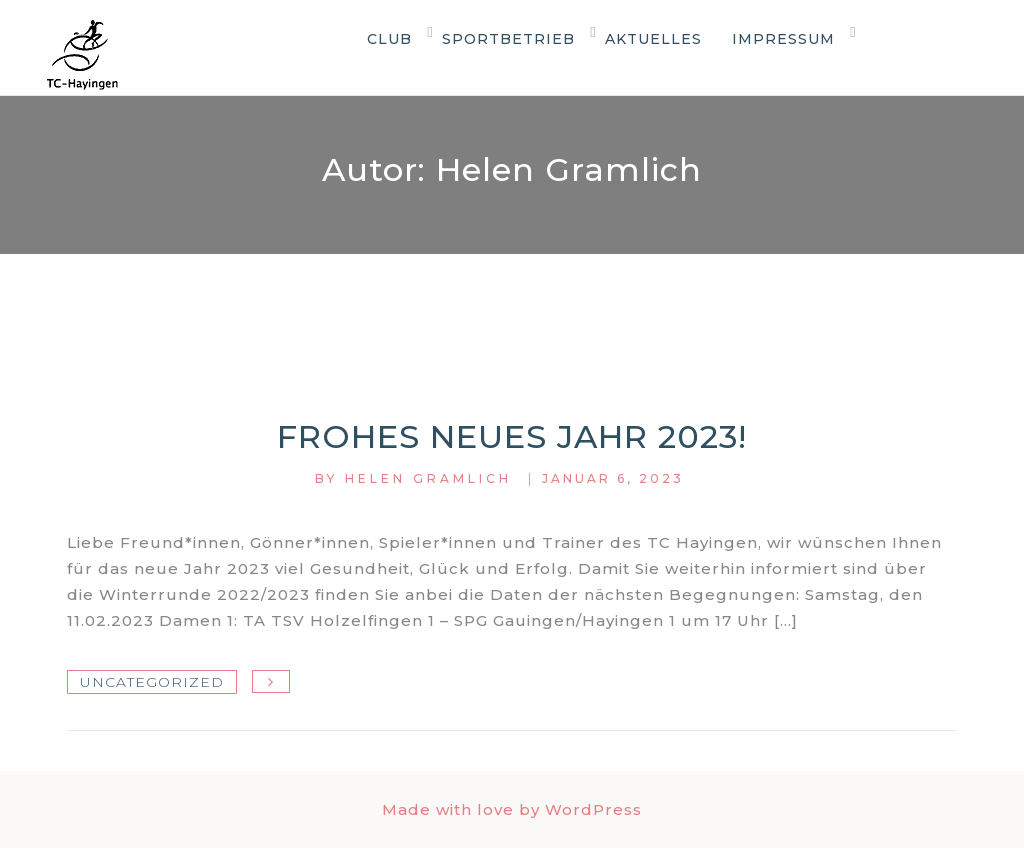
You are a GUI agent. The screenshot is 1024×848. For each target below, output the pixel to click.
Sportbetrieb (508, 39)
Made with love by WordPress (512, 809)
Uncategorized (152, 682)
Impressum (783, 39)
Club (389, 39)
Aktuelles (653, 39)
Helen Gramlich (428, 478)
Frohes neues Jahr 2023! (512, 436)
